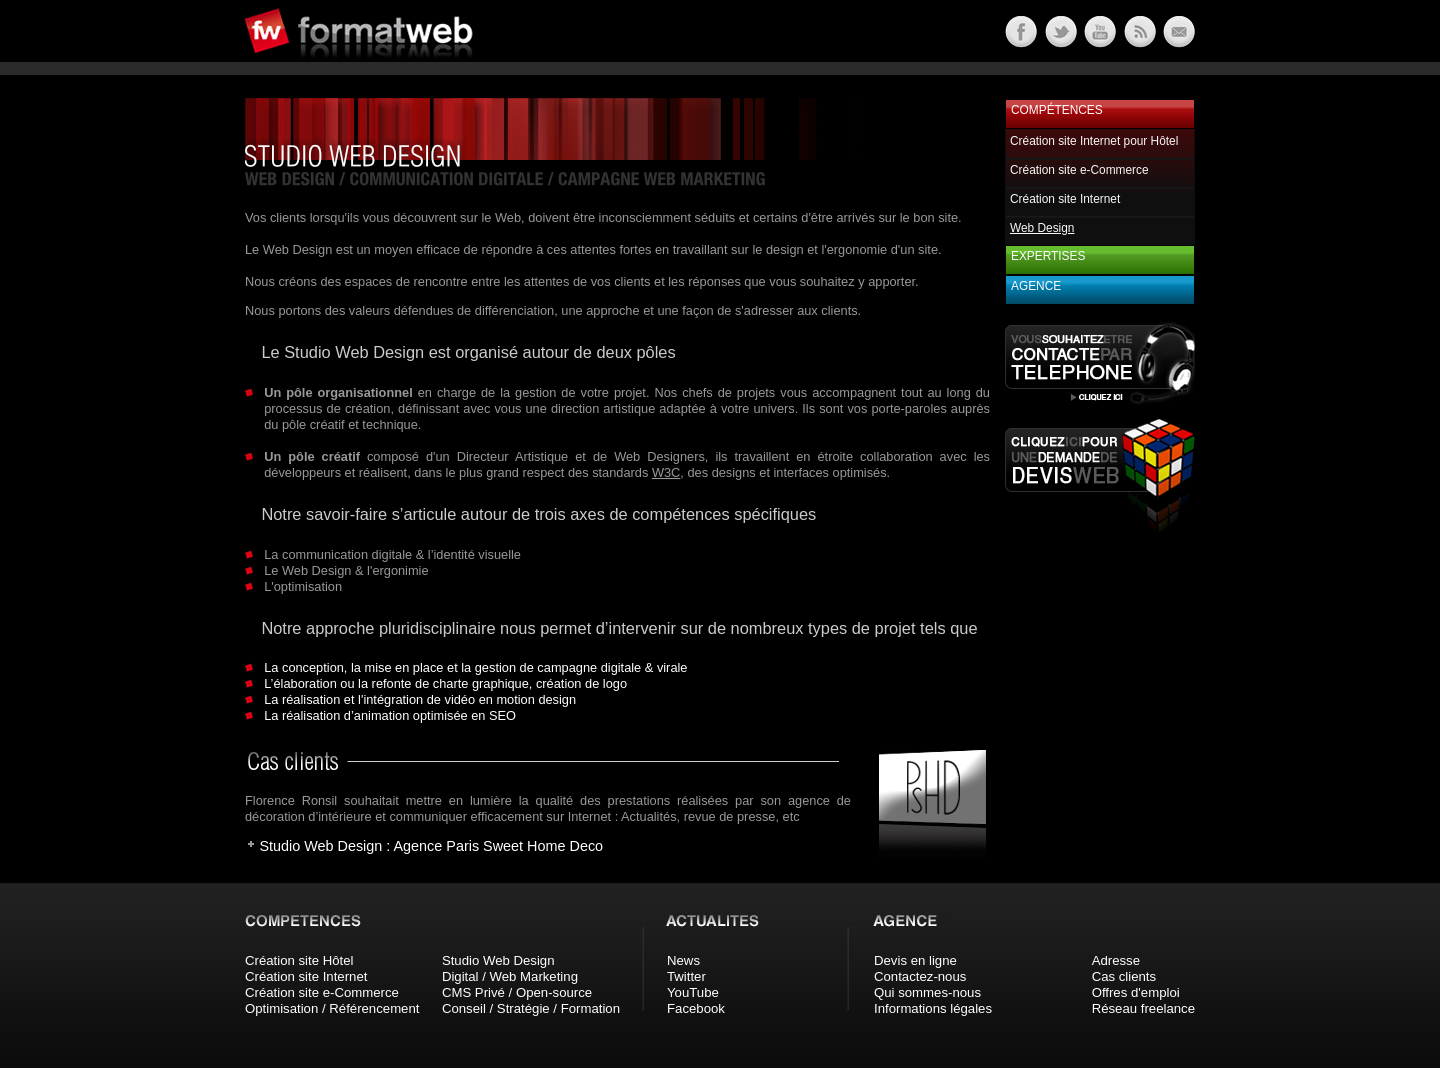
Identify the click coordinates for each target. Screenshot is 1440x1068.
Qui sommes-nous (927, 992)
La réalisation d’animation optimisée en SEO (390, 715)
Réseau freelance (1143, 1008)
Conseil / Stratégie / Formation (531, 1008)
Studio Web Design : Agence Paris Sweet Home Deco (431, 846)
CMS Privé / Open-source (517, 992)
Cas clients (1124, 976)
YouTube (693, 992)
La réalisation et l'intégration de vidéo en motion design (420, 699)
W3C (666, 472)
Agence (1036, 286)
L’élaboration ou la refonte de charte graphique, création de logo (445, 683)
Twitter (686, 976)
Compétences (1057, 110)
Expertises (1048, 256)
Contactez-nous (920, 976)
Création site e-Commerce (1079, 170)
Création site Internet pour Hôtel (1094, 141)
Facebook (696, 1008)
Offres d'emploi (1136, 992)
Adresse (1116, 960)
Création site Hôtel (299, 960)
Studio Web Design (498, 960)
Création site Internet (1065, 199)
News (683, 960)
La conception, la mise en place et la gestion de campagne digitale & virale (475, 667)
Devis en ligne (915, 960)
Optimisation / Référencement (332, 1008)
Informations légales (933, 1008)
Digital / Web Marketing (510, 976)
